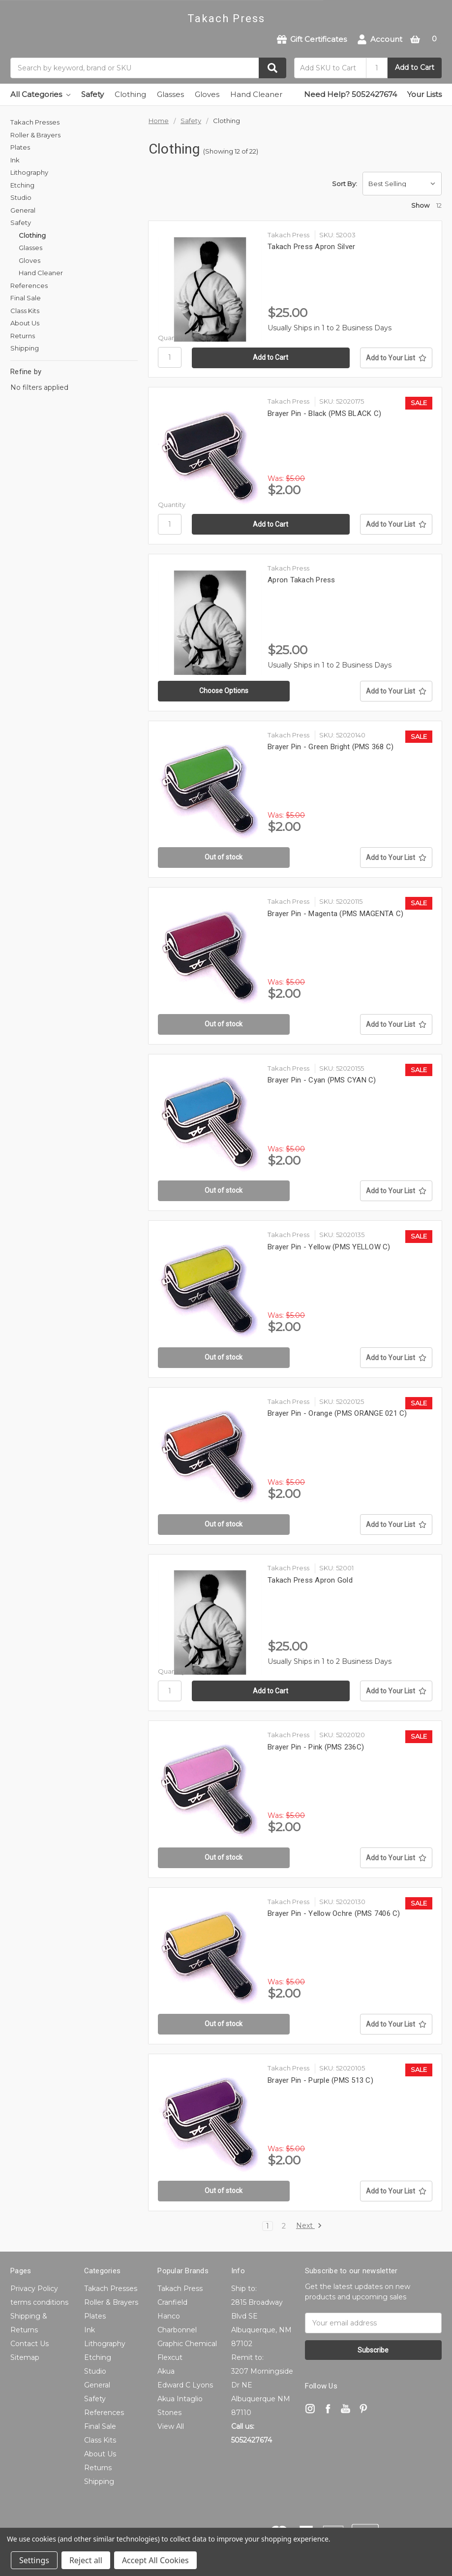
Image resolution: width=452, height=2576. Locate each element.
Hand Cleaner (256, 94)
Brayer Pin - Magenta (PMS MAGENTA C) (335, 913)
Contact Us (29, 2343)
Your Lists (424, 94)
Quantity (171, 338)
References (29, 285)
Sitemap (24, 2357)
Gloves (207, 94)
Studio (20, 197)
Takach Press (180, 2288)
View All (170, 2426)
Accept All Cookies (155, 2560)
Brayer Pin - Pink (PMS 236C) (316, 1747)
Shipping (24, 348)
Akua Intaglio (180, 2398)
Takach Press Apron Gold (310, 1580)
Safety (92, 94)
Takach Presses (35, 122)
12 (439, 205)
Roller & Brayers (35, 135)
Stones (169, 2412)
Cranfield (172, 2302)
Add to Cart (414, 67)
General (22, 210)
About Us (24, 323)
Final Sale (25, 298)
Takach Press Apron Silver (311, 246)
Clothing (130, 94)
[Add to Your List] (396, 358)
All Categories (40, 94)
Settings (34, 2560)
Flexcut (169, 2357)
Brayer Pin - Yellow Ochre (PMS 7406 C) (334, 1913)
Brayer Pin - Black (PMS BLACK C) (324, 413)
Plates (20, 147)
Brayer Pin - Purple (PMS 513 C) (320, 2080)
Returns (22, 336)
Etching (22, 185)
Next (309, 2226)
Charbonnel (177, 2329)
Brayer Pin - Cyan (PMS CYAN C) (322, 1080)
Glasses (170, 94)
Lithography (29, 172)
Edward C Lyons (185, 2385)
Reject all (85, 2560)
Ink (15, 160)
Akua (166, 2371)
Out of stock (223, 857)
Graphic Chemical (187, 2343)
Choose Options (223, 691)
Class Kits (24, 311)
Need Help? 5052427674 (350, 94)
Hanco (168, 2316)
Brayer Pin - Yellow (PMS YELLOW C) (329, 1246)
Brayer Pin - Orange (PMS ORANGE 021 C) (337, 1413)
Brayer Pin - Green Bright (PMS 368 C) (330, 746)
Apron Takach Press (301, 579)
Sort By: (344, 184)
